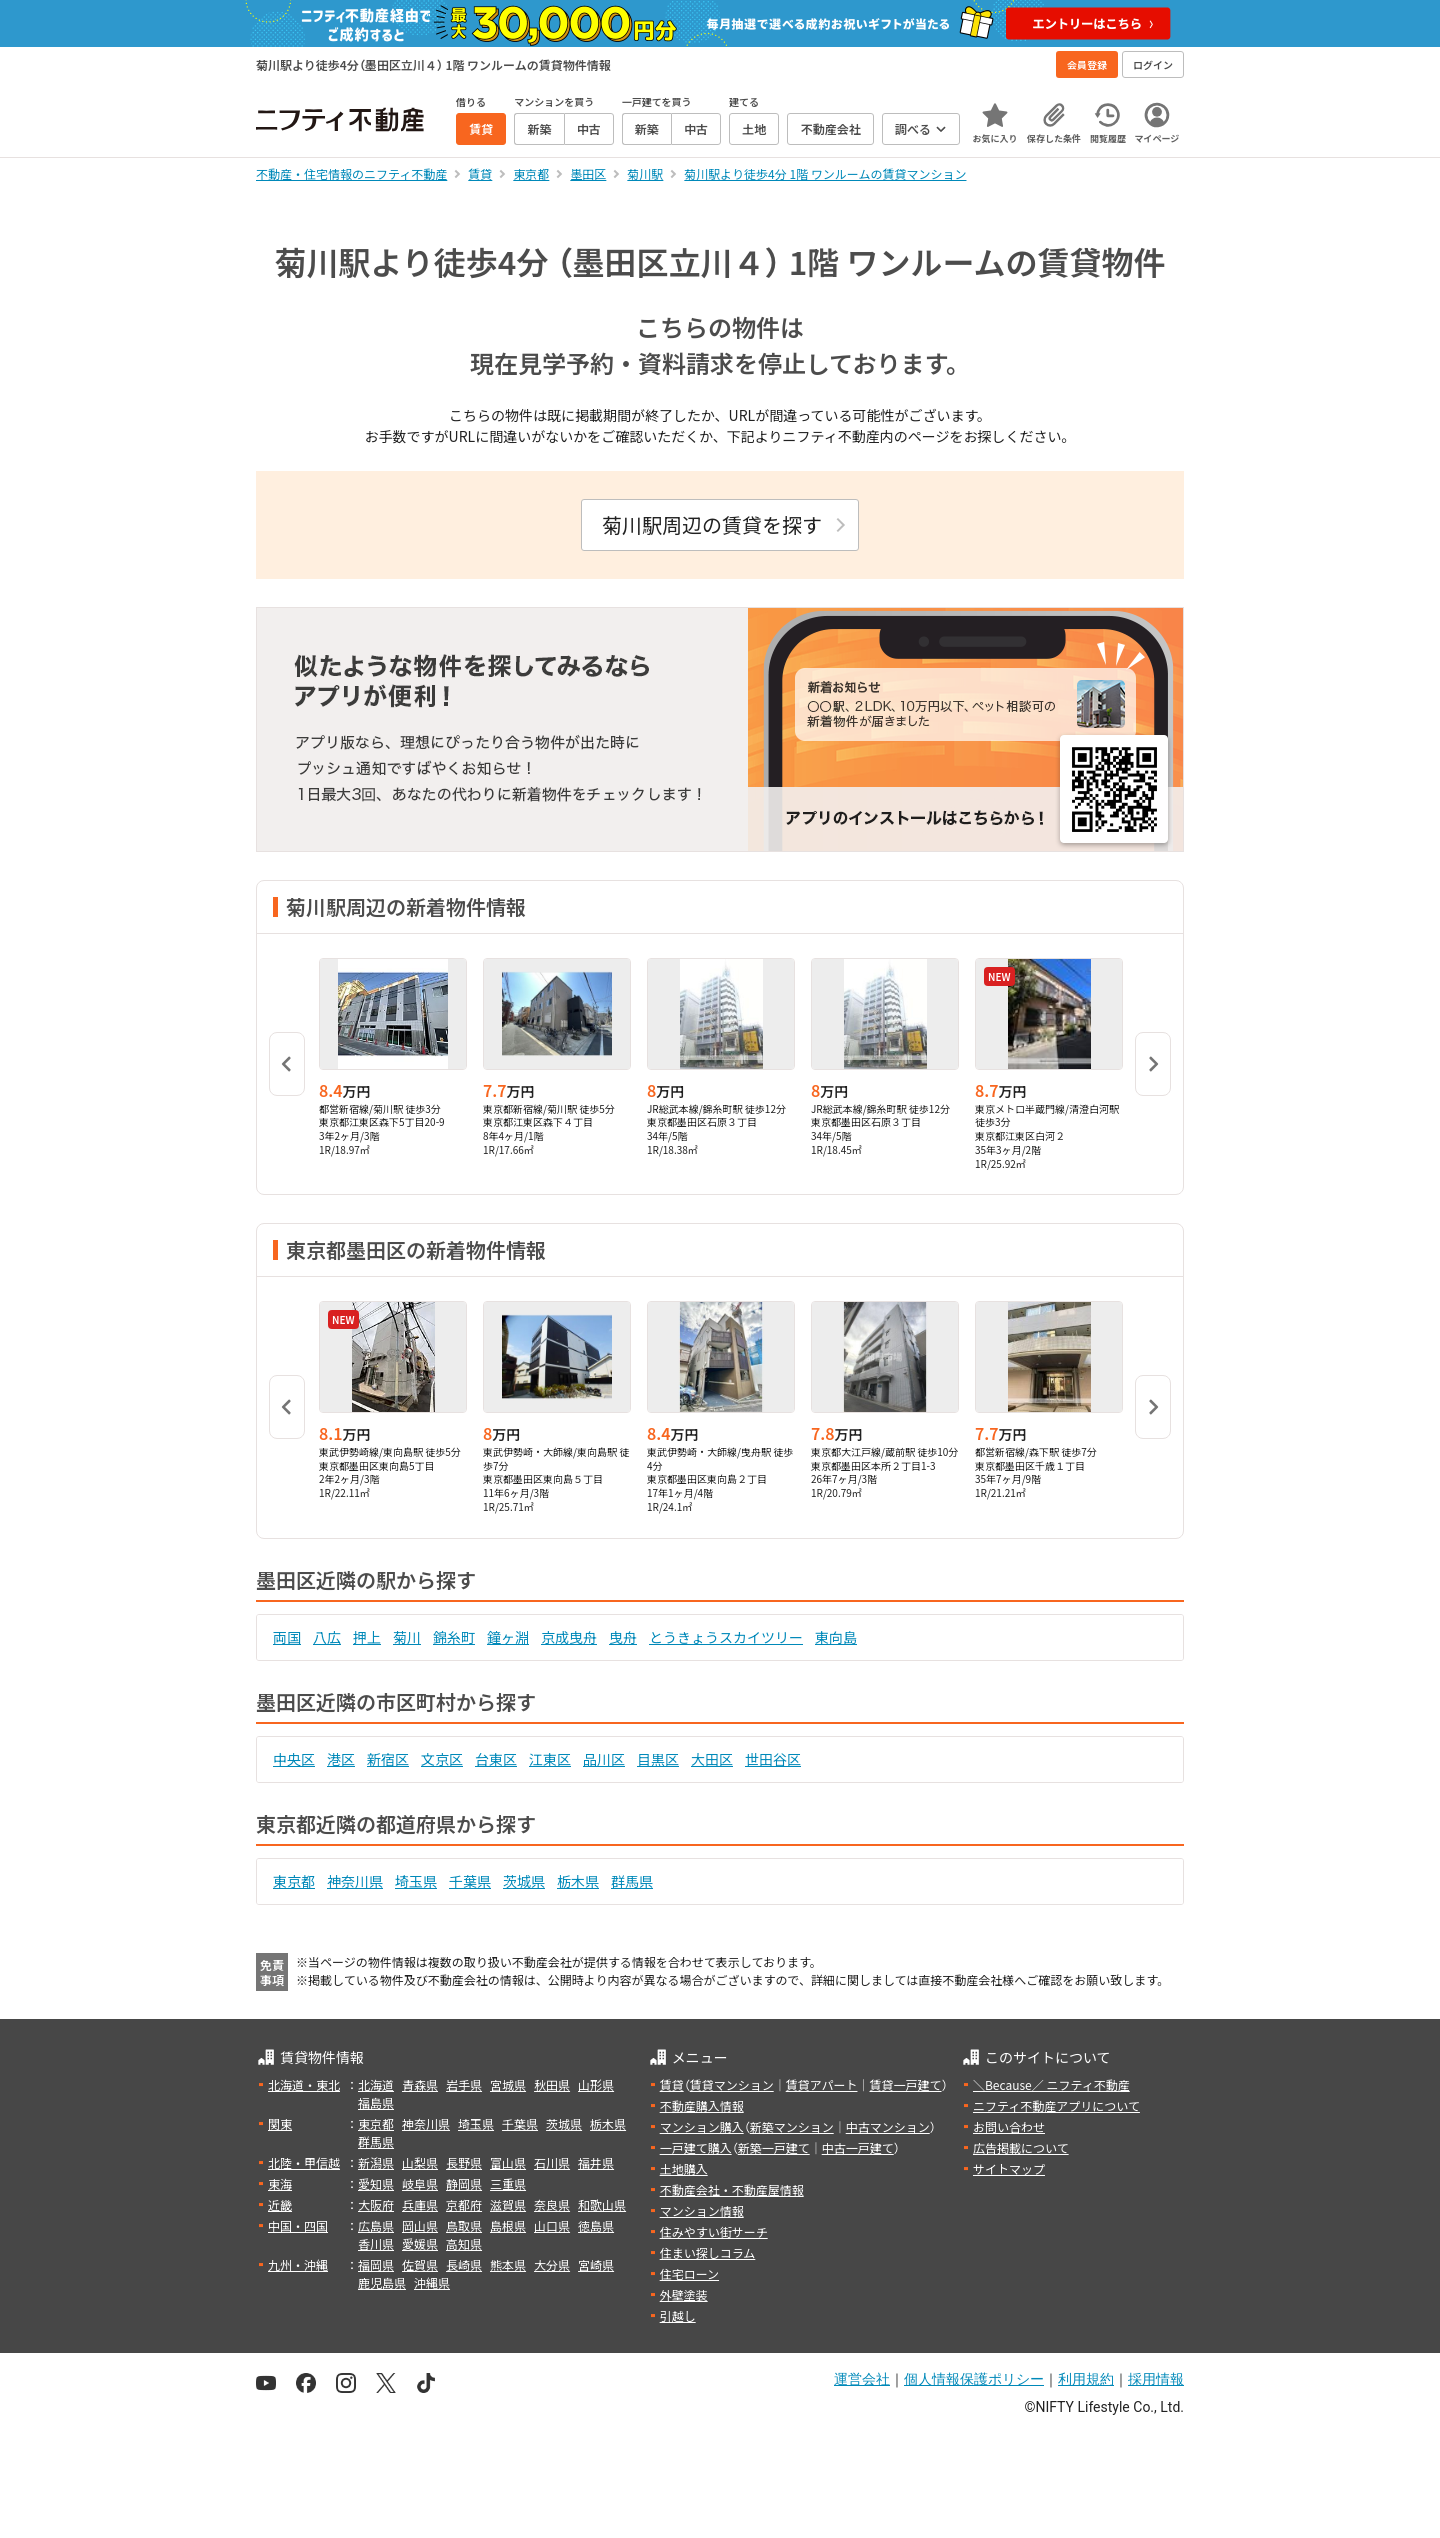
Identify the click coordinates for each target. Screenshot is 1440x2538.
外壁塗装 (684, 2294)
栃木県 (578, 1881)
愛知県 (376, 2183)
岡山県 (420, 2225)
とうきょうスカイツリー (726, 1637)
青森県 (420, 2084)
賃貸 (672, 2084)
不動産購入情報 (702, 2105)
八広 (327, 1637)
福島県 (376, 2102)
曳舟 (623, 1637)
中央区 (294, 1759)
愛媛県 (420, 2243)
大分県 (552, 2264)
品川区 (604, 1759)
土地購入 (684, 2168)
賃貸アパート (822, 2084)
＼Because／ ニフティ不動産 (1051, 2084)
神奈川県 (355, 1881)
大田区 (712, 1759)
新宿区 (388, 1759)
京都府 (464, 2204)
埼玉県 (416, 1881)
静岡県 (464, 2183)
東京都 (294, 1881)
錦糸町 (454, 1637)
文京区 (442, 1759)
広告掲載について (1021, 2147)
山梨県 (420, 2162)
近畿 (280, 2204)
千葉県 (470, 1881)
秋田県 (552, 2084)
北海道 (376, 2084)
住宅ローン (689, 2273)
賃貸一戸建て (905, 2084)
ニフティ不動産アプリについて (1056, 2105)
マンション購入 (702, 2126)
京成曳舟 (569, 1637)
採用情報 (1156, 2379)
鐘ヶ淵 (508, 1637)
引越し (678, 2315)
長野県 (464, 2162)
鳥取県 (464, 2225)
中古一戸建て (858, 2147)
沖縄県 (432, 2282)
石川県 (552, 2162)
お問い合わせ (1009, 2126)
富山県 (508, 2162)
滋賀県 (508, 2204)
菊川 (407, 1637)
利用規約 (1086, 2379)
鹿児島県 (382, 2282)
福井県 (596, 2162)
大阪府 (376, 2204)
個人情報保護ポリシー (974, 2379)
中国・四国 (298, 2225)
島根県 (508, 2225)
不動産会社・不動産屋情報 (732, 2189)
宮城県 (508, 2084)
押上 (367, 1637)
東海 (280, 2183)
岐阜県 (420, 2183)
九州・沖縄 (298, 2264)
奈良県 (552, 2204)
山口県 (552, 2225)
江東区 (550, 1759)
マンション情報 (702, 2210)
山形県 (596, 2084)
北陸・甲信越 (304, 2162)
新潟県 (376, 2162)
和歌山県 (602, 2204)
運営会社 (862, 2379)
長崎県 (464, 2264)
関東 (280, 2123)
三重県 (508, 2183)
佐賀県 (420, 2264)
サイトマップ (1009, 2168)
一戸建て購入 (696, 2147)
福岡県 (376, 2264)
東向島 (836, 1637)
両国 (287, 1637)
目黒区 (658, 1759)
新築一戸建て (774, 2147)
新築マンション (792, 2126)
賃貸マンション (732, 2084)
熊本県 (508, 2264)
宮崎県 (596, 2264)
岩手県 (464, 2084)
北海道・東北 (304, 2084)
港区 (341, 1759)
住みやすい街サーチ (714, 2231)
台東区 (496, 1759)
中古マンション (888, 2126)
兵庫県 (420, 2204)
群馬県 (632, 1881)
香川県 (376, 2243)
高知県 (464, 2243)
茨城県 (524, 1881)
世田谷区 (773, 1759)
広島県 (376, 2225)
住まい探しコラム (708, 2252)
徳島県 (596, 2225)
